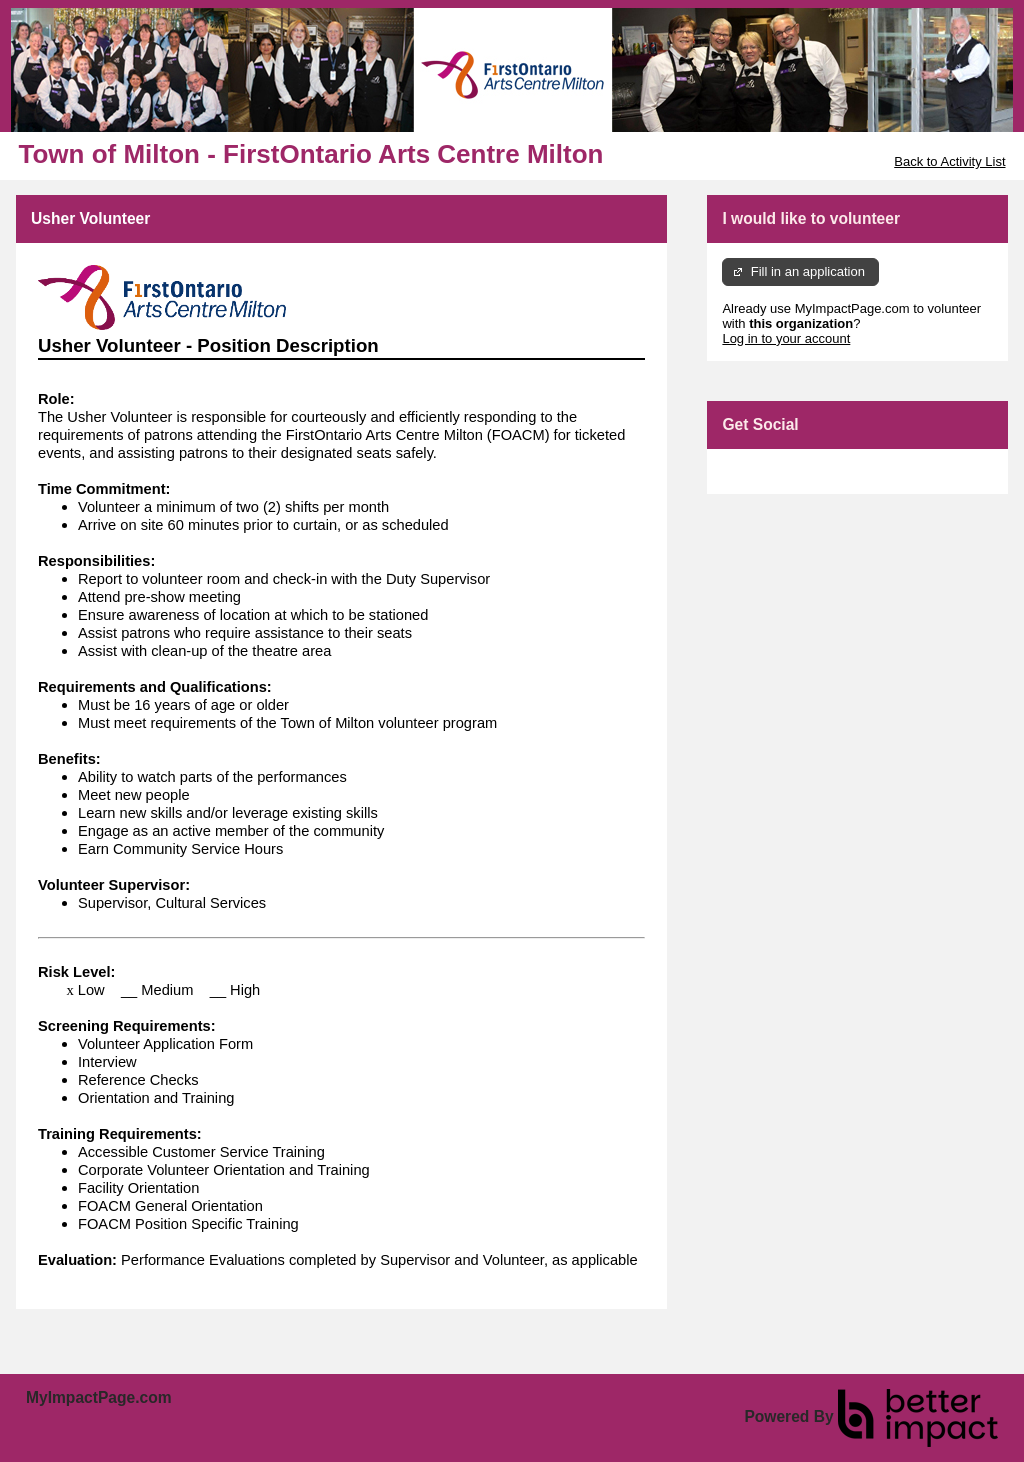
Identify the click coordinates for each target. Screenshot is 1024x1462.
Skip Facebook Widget (787, 471)
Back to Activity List (949, 161)
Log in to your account (786, 338)
